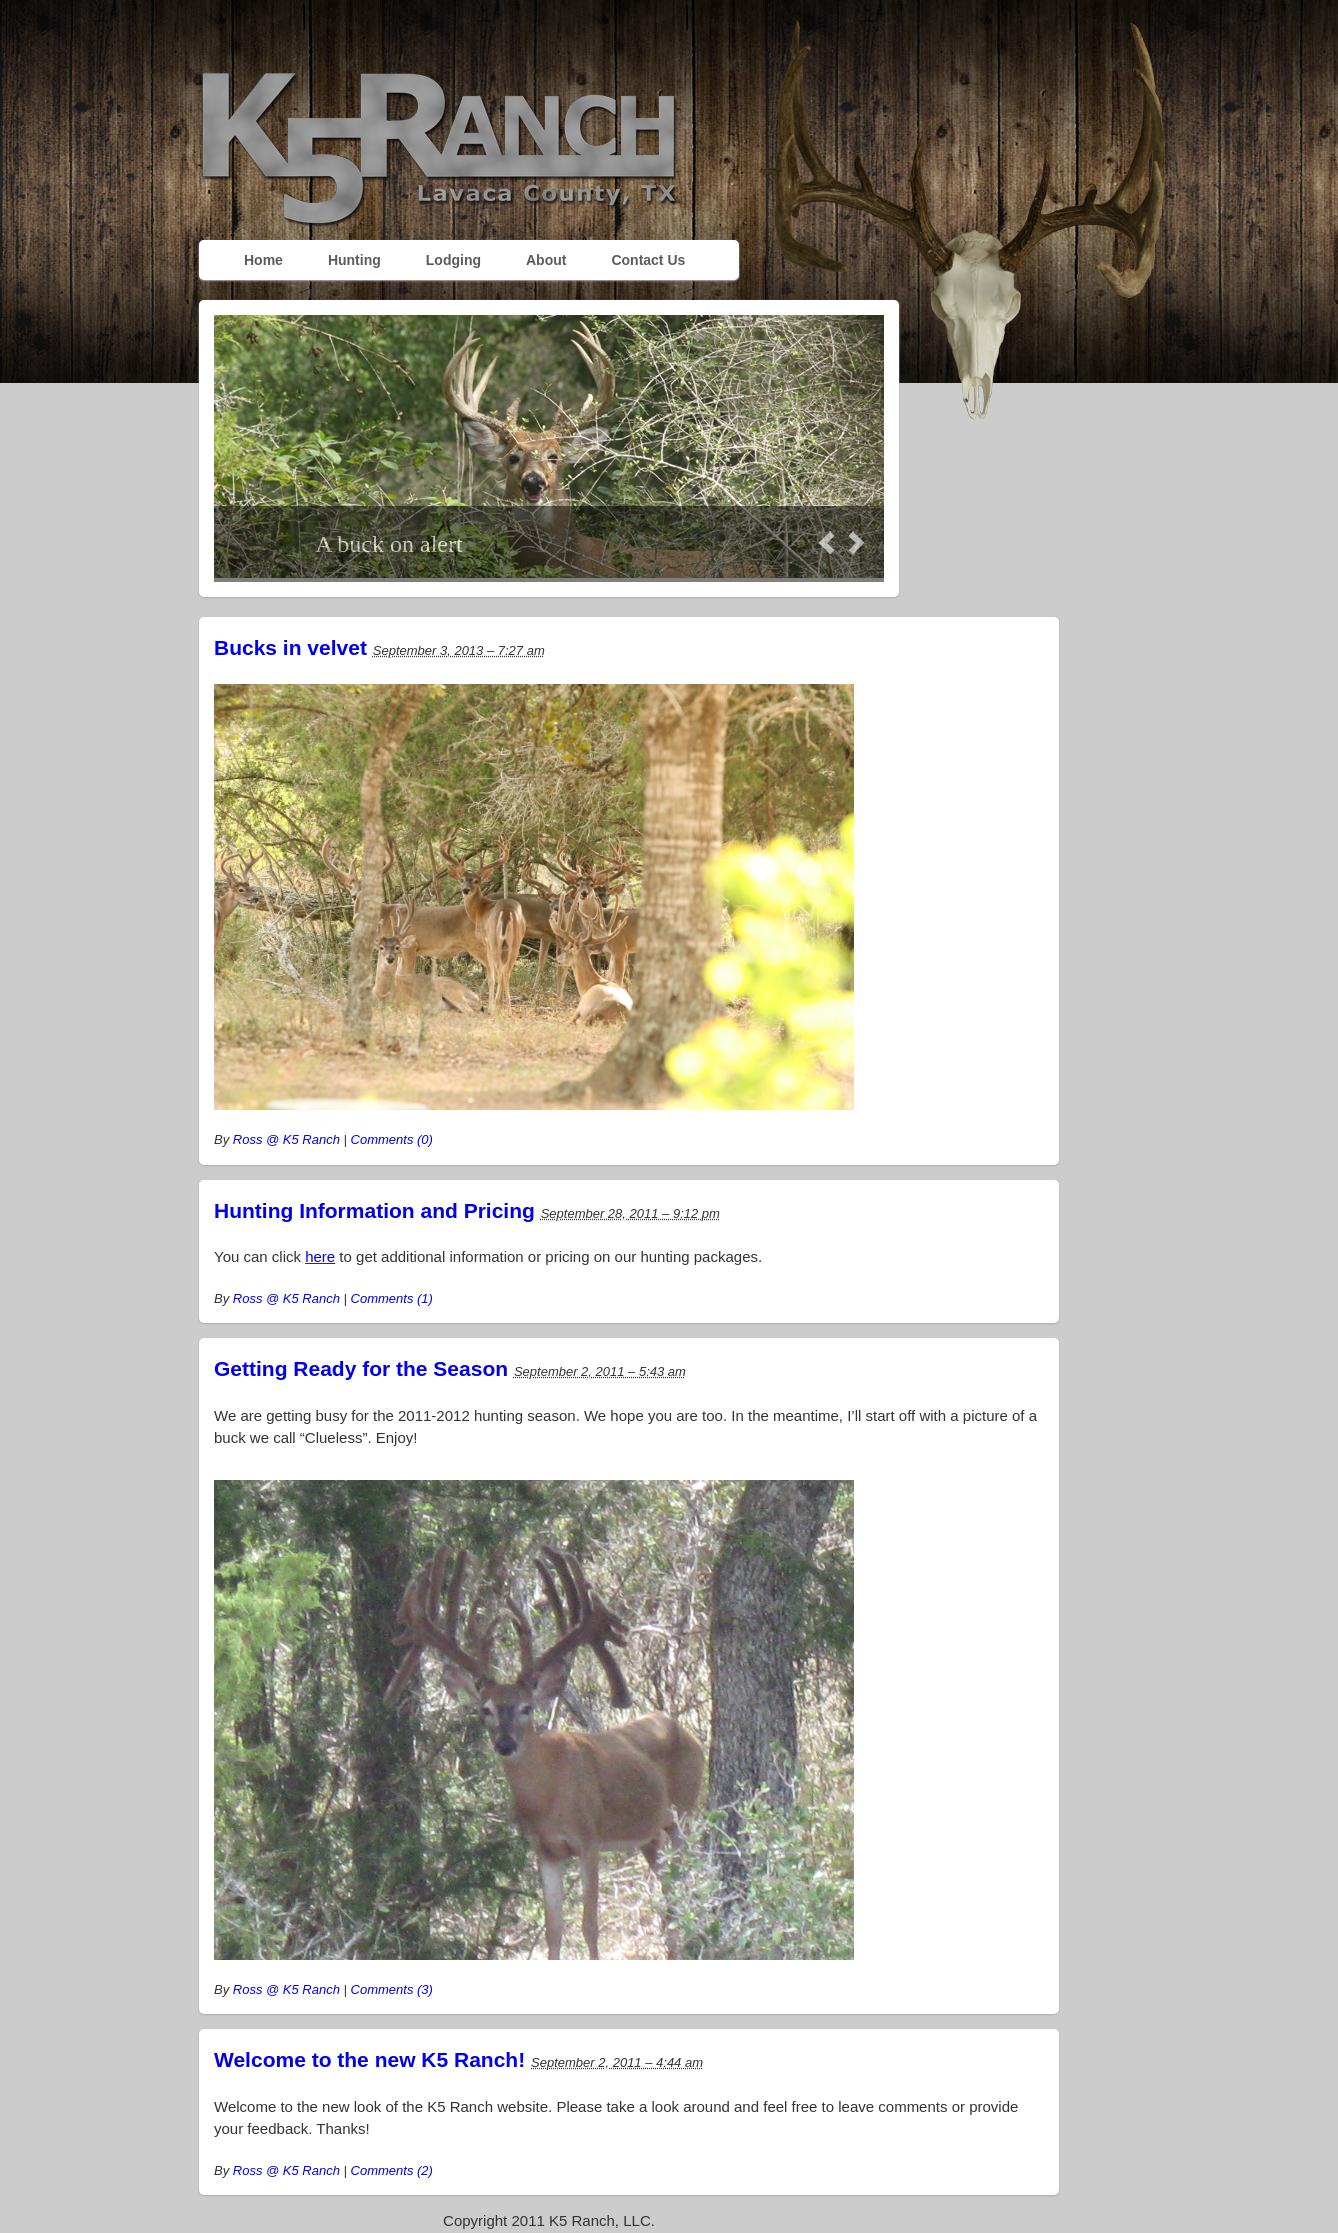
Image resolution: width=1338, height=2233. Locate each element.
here (320, 1256)
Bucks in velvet (290, 647)
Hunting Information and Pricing (374, 1210)
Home (263, 260)
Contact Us (648, 260)
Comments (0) (392, 1139)
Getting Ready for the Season (361, 1368)
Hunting (354, 260)
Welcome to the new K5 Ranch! (369, 2059)
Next (856, 542)
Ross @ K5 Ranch (286, 1139)
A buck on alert (388, 544)
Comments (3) (392, 1989)
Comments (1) (392, 1298)
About (546, 260)
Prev (826, 542)
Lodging (453, 260)
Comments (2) (392, 2170)
